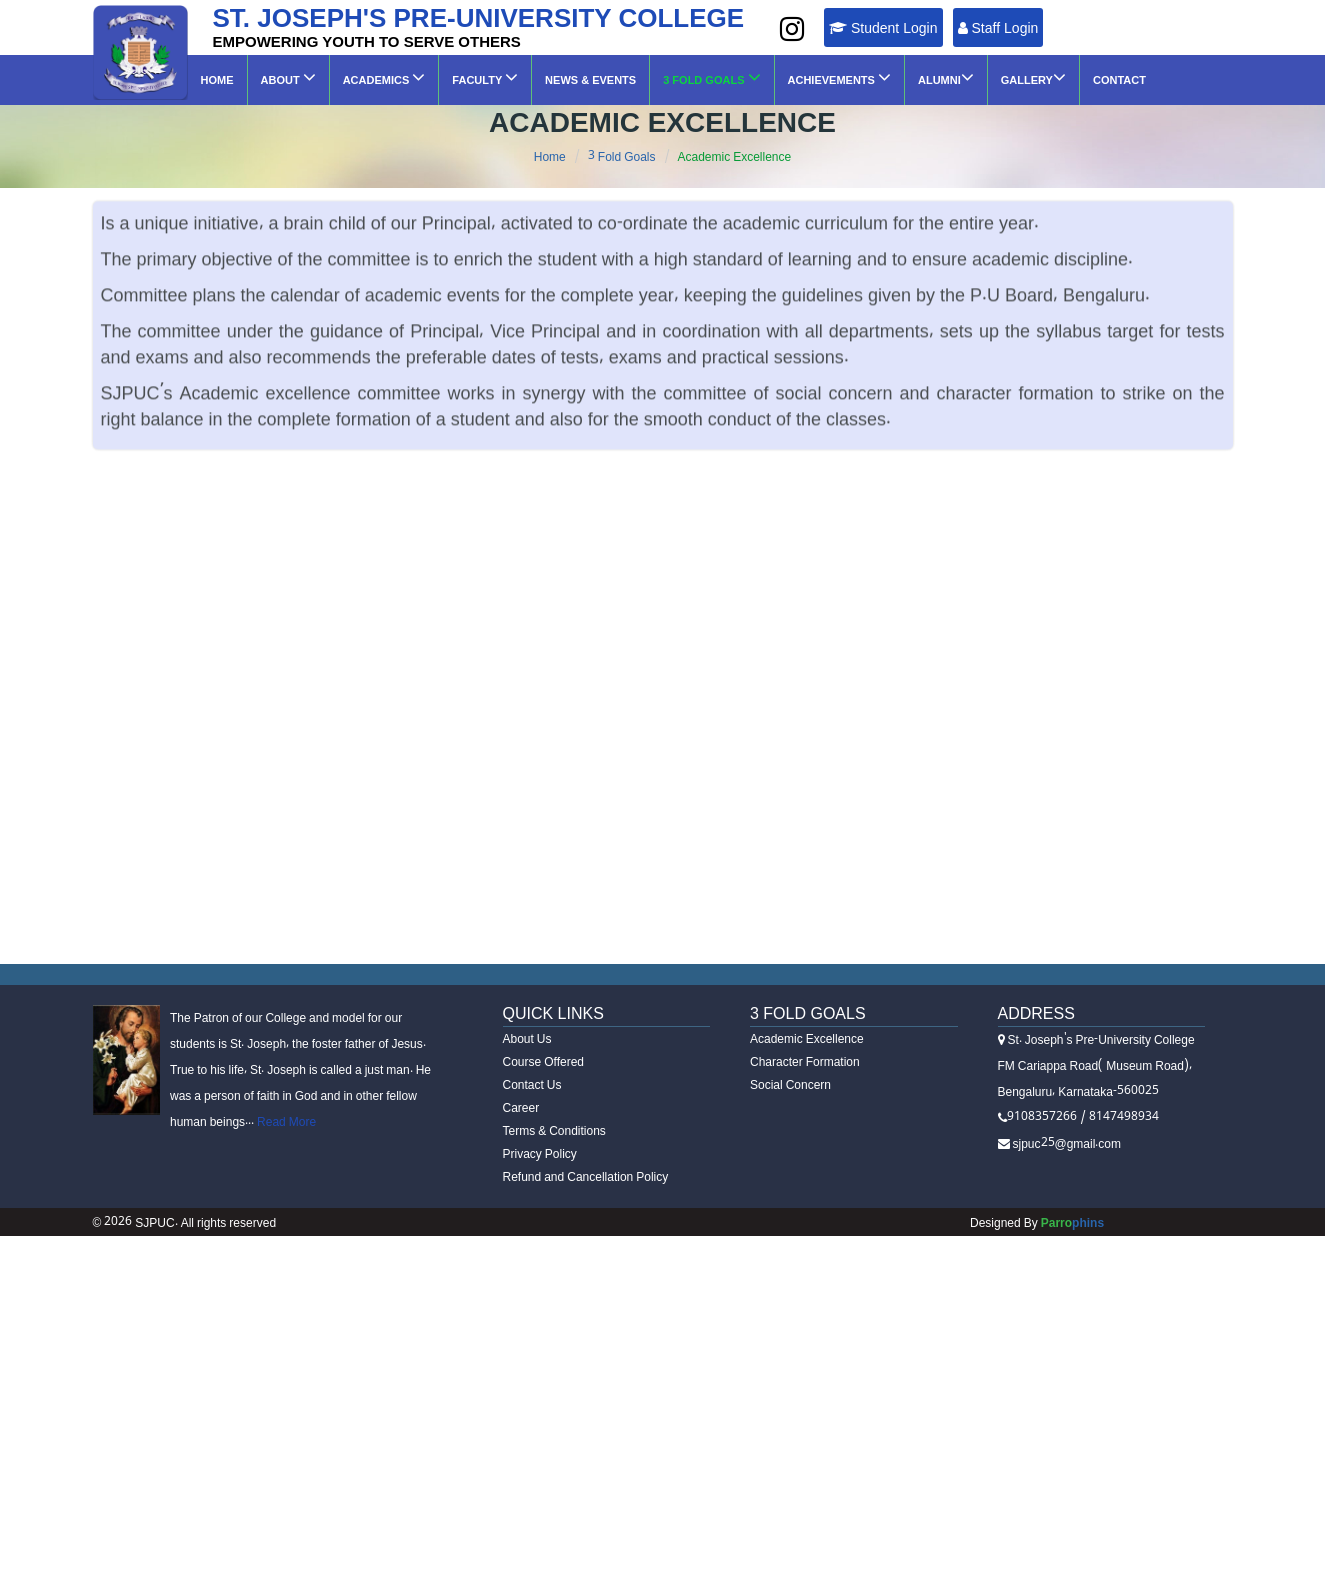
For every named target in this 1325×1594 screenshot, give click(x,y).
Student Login (883, 27)
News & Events (590, 80)
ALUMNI (946, 77)
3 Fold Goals (711, 77)
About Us (527, 1038)
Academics (384, 77)
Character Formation (805, 1061)
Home (217, 80)
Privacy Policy (540, 1153)
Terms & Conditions (554, 1130)
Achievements (839, 77)
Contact (1119, 80)
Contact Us (532, 1084)
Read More (285, 1121)
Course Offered (544, 1061)
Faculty (485, 77)
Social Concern (790, 1084)
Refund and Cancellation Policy (586, 1176)
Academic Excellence (735, 156)
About (288, 77)
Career (521, 1107)
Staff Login (998, 27)
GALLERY (1033, 77)
